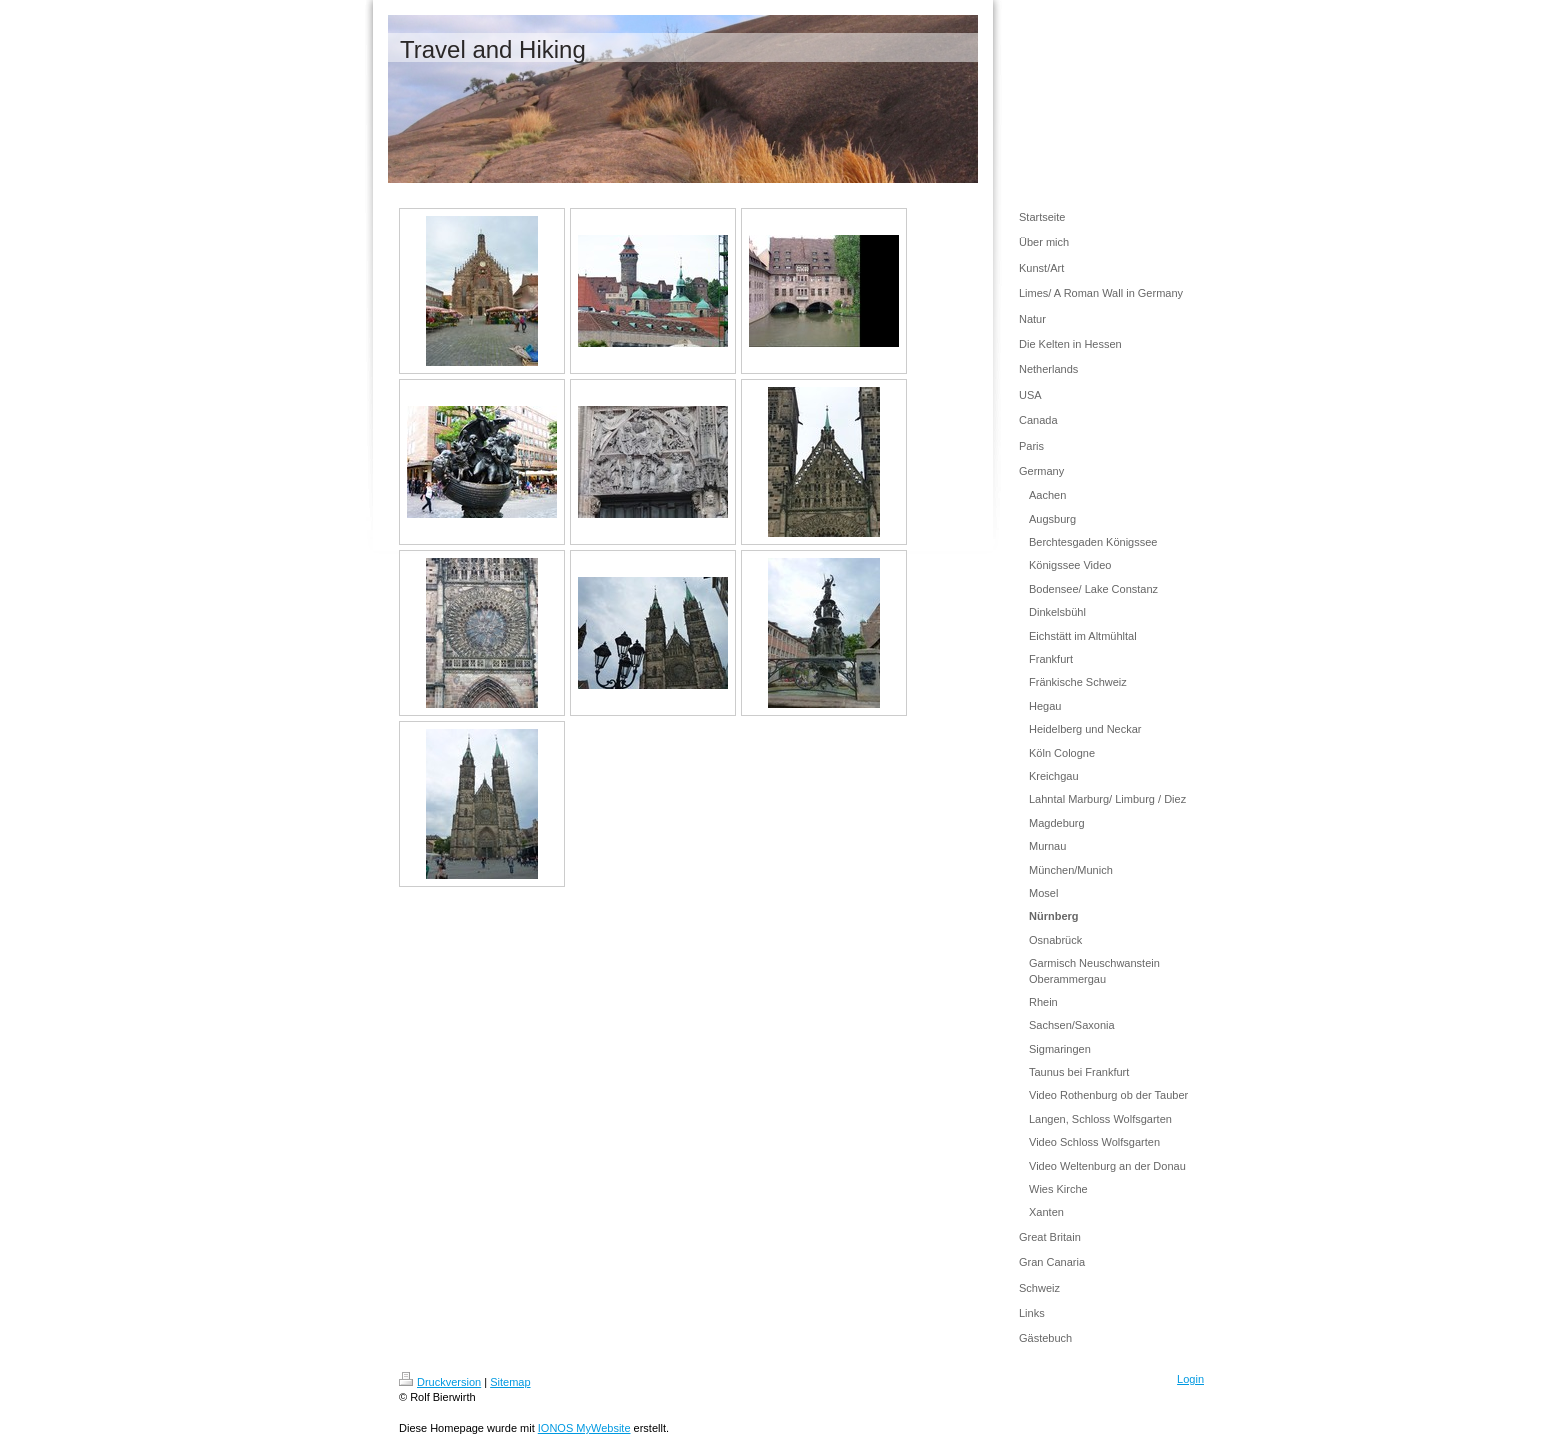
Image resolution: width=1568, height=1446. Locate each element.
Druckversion (440, 1382)
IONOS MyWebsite (584, 1428)
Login (1190, 1379)
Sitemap (510, 1382)
